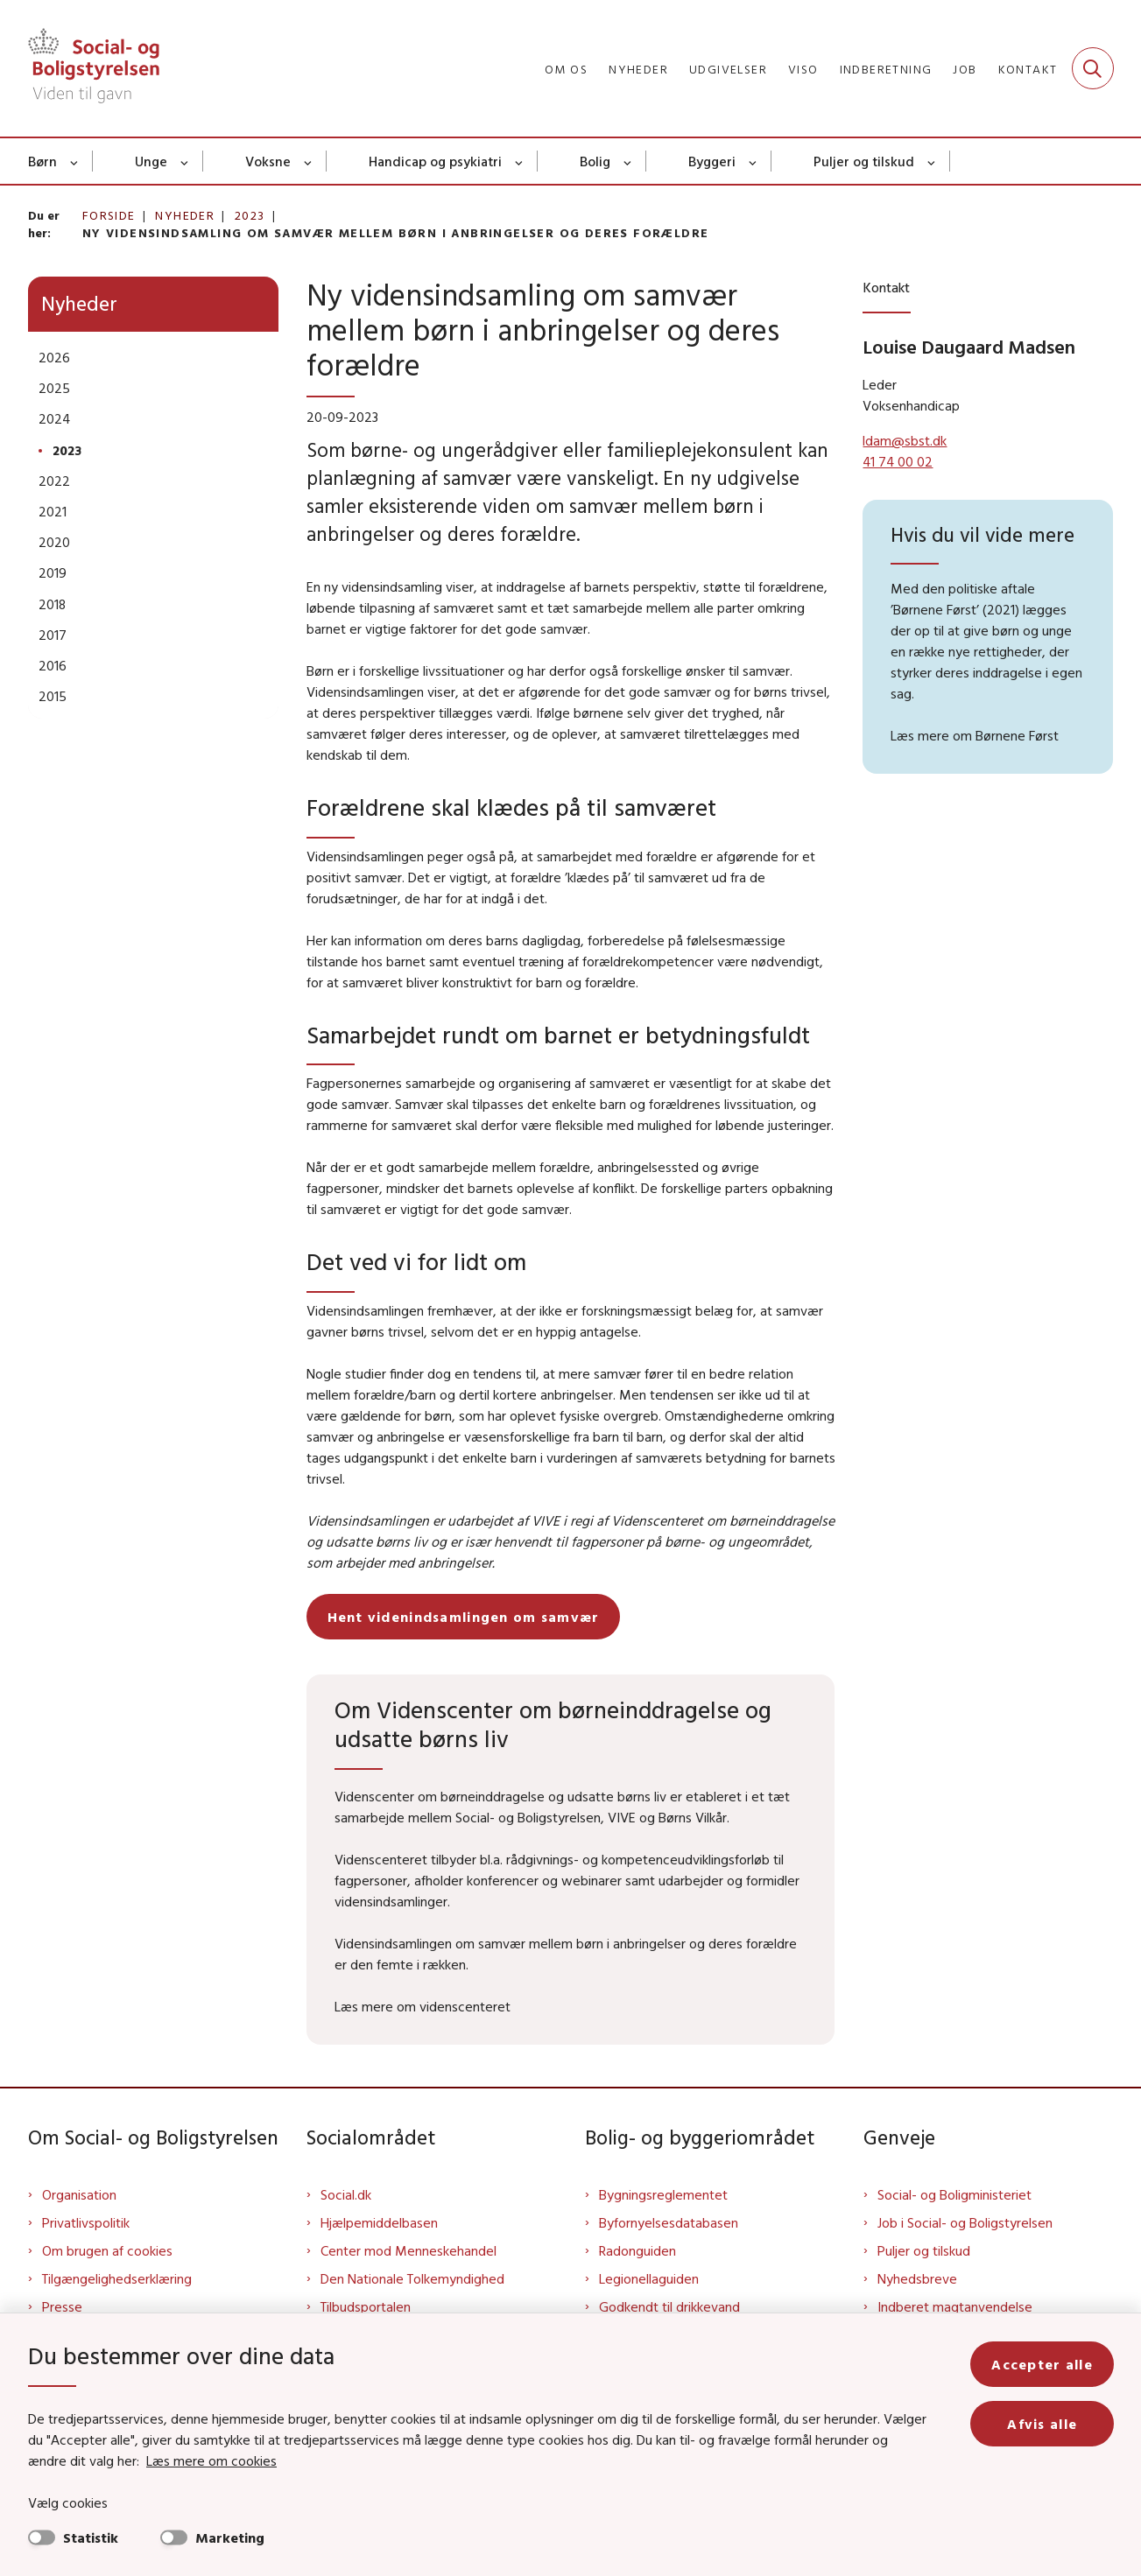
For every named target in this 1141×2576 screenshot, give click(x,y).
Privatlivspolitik (86, 2222)
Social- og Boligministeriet (954, 2194)
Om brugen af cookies (107, 2250)
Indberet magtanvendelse (954, 2306)
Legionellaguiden (649, 2278)
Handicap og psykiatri (435, 161)
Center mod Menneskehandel (408, 2250)
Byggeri (712, 161)
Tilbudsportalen (365, 2306)
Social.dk (345, 2194)
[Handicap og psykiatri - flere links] (520, 161)
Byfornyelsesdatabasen (668, 2222)
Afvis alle (1042, 2423)
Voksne (268, 161)
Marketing (229, 2537)
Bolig (595, 161)
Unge (151, 161)
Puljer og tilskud (863, 161)
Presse (62, 2306)
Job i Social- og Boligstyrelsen (965, 2222)
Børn (42, 161)
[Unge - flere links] (185, 161)
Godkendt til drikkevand (669, 2306)
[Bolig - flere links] (628, 161)
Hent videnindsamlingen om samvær (464, 1616)
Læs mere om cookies (211, 2460)
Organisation (79, 2194)
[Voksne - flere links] (309, 161)
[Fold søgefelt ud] (1093, 68)
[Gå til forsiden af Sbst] (93, 68)
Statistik (90, 2537)
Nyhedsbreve (917, 2278)
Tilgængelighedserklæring (117, 2278)
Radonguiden (637, 2250)
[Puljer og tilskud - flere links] (932, 161)
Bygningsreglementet (663, 2194)
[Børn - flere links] (75, 161)
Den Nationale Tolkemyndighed (412, 2278)
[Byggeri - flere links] (753, 161)
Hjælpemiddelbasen (379, 2222)
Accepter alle (1042, 2364)
